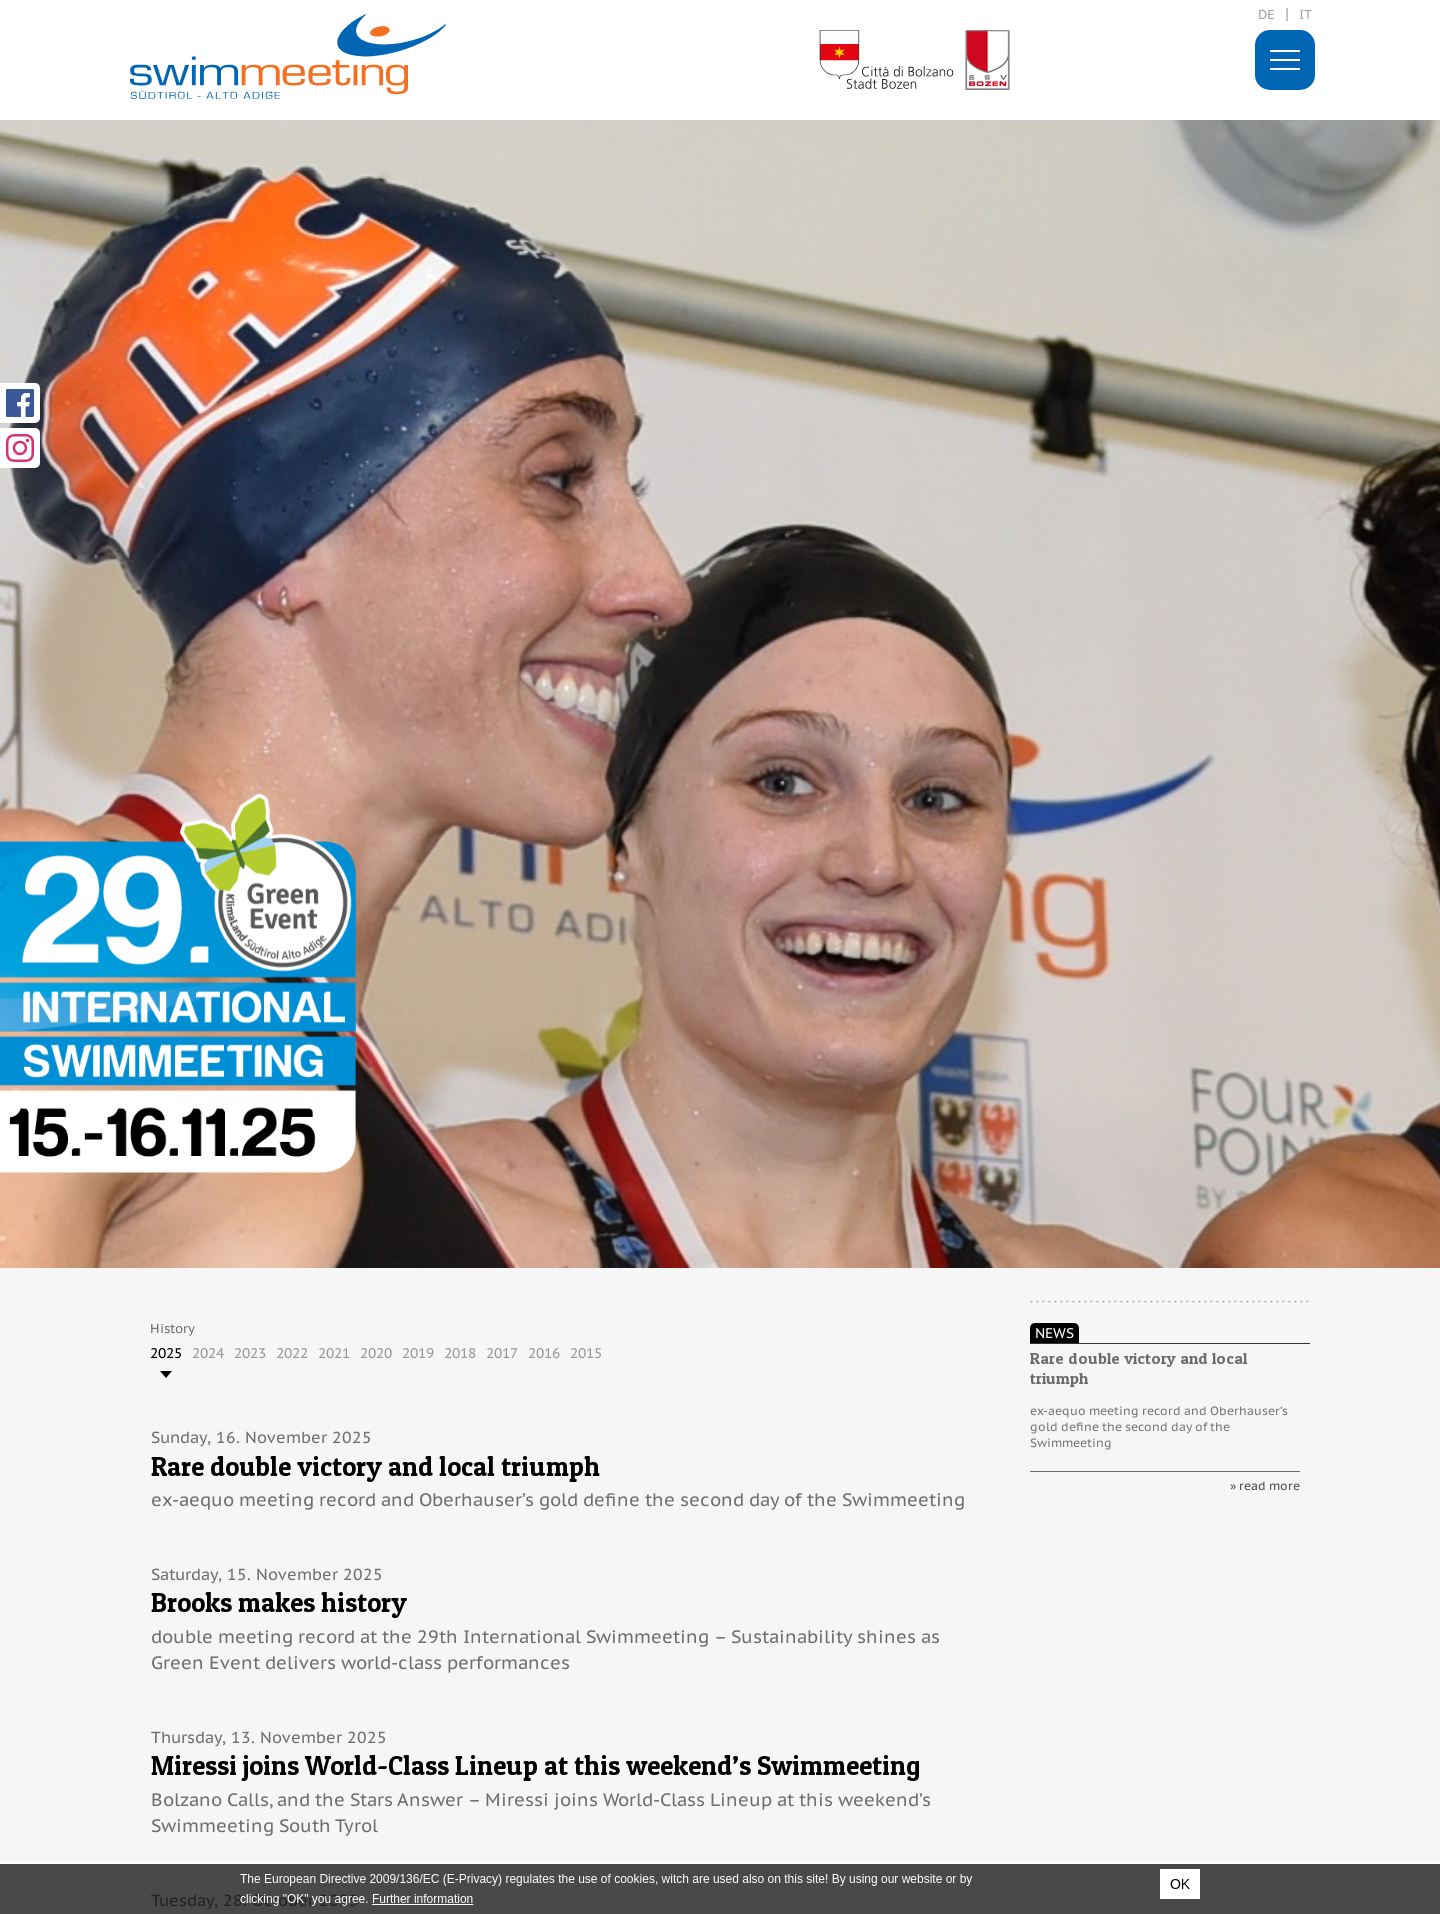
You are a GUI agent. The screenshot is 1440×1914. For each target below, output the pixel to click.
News (1054, 1333)
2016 (544, 1353)
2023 (250, 1353)
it (1305, 14)
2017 (502, 1353)
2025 (166, 1353)
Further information (422, 1899)
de (1266, 14)
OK (1180, 1884)
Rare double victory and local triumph (375, 1466)
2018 (460, 1353)
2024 (208, 1353)
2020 (376, 1353)
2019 (418, 1353)
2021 (334, 1353)
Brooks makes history (279, 1602)
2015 (586, 1353)
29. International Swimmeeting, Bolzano (288, 56)
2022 (292, 1353)
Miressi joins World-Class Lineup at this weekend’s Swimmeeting (535, 1765)
